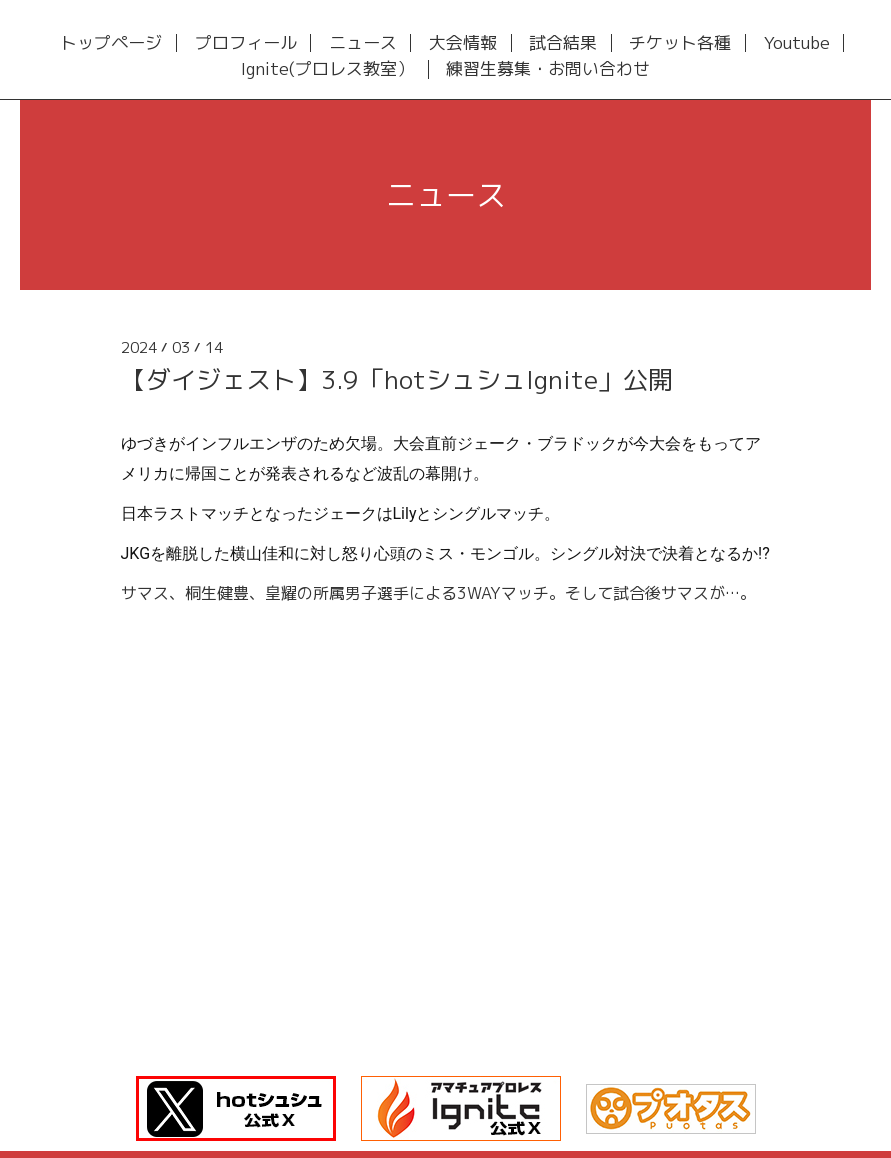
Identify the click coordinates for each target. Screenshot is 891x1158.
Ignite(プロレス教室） (327, 69)
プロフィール (246, 43)
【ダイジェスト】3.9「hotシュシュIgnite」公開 (397, 379)
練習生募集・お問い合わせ (548, 69)
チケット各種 (680, 43)
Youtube (797, 43)
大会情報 (463, 43)
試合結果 (563, 43)
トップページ (111, 43)
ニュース (363, 43)
